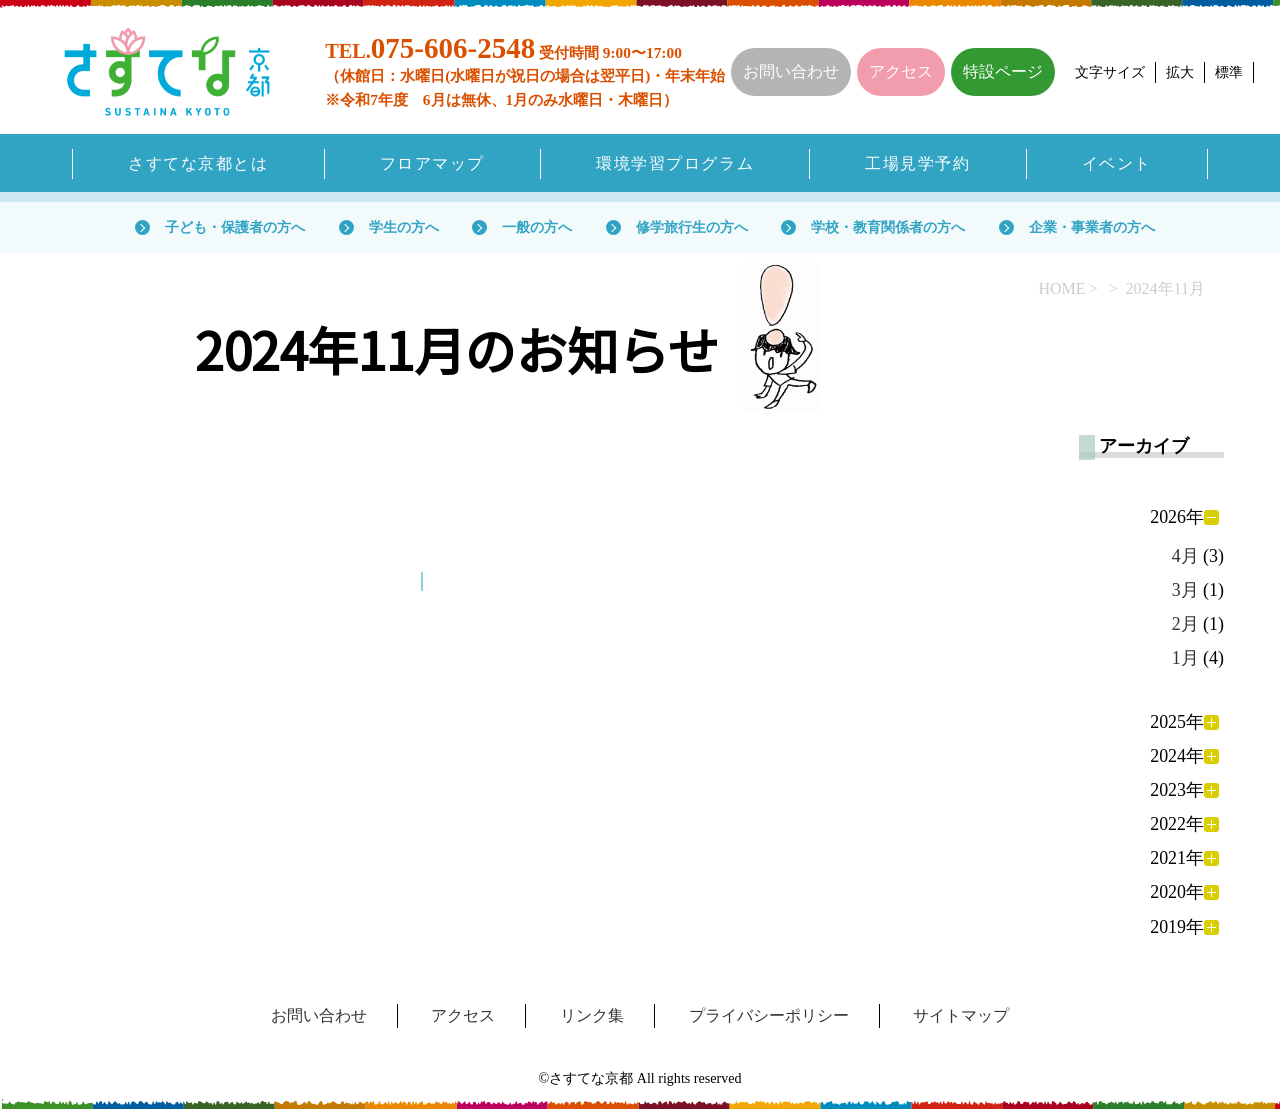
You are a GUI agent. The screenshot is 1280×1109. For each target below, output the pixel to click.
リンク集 (592, 1015)
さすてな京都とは (198, 163)
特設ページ (1003, 71)
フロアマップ (432, 163)
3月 (1185, 590)
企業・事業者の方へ (1092, 227)
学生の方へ (404, 227)
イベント (1117, 163)
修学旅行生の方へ (692, 227)
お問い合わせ (791, 71)
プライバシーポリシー (769, 1015)
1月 (1185, 658)
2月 (1185, 624)
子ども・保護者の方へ (235, 227)
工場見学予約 (917, 163)
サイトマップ (961, 1015)
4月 (1185, 556)
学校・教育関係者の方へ (888, 227)
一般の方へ (537, 227)
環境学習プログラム (675, 163)
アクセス (901, 71)
